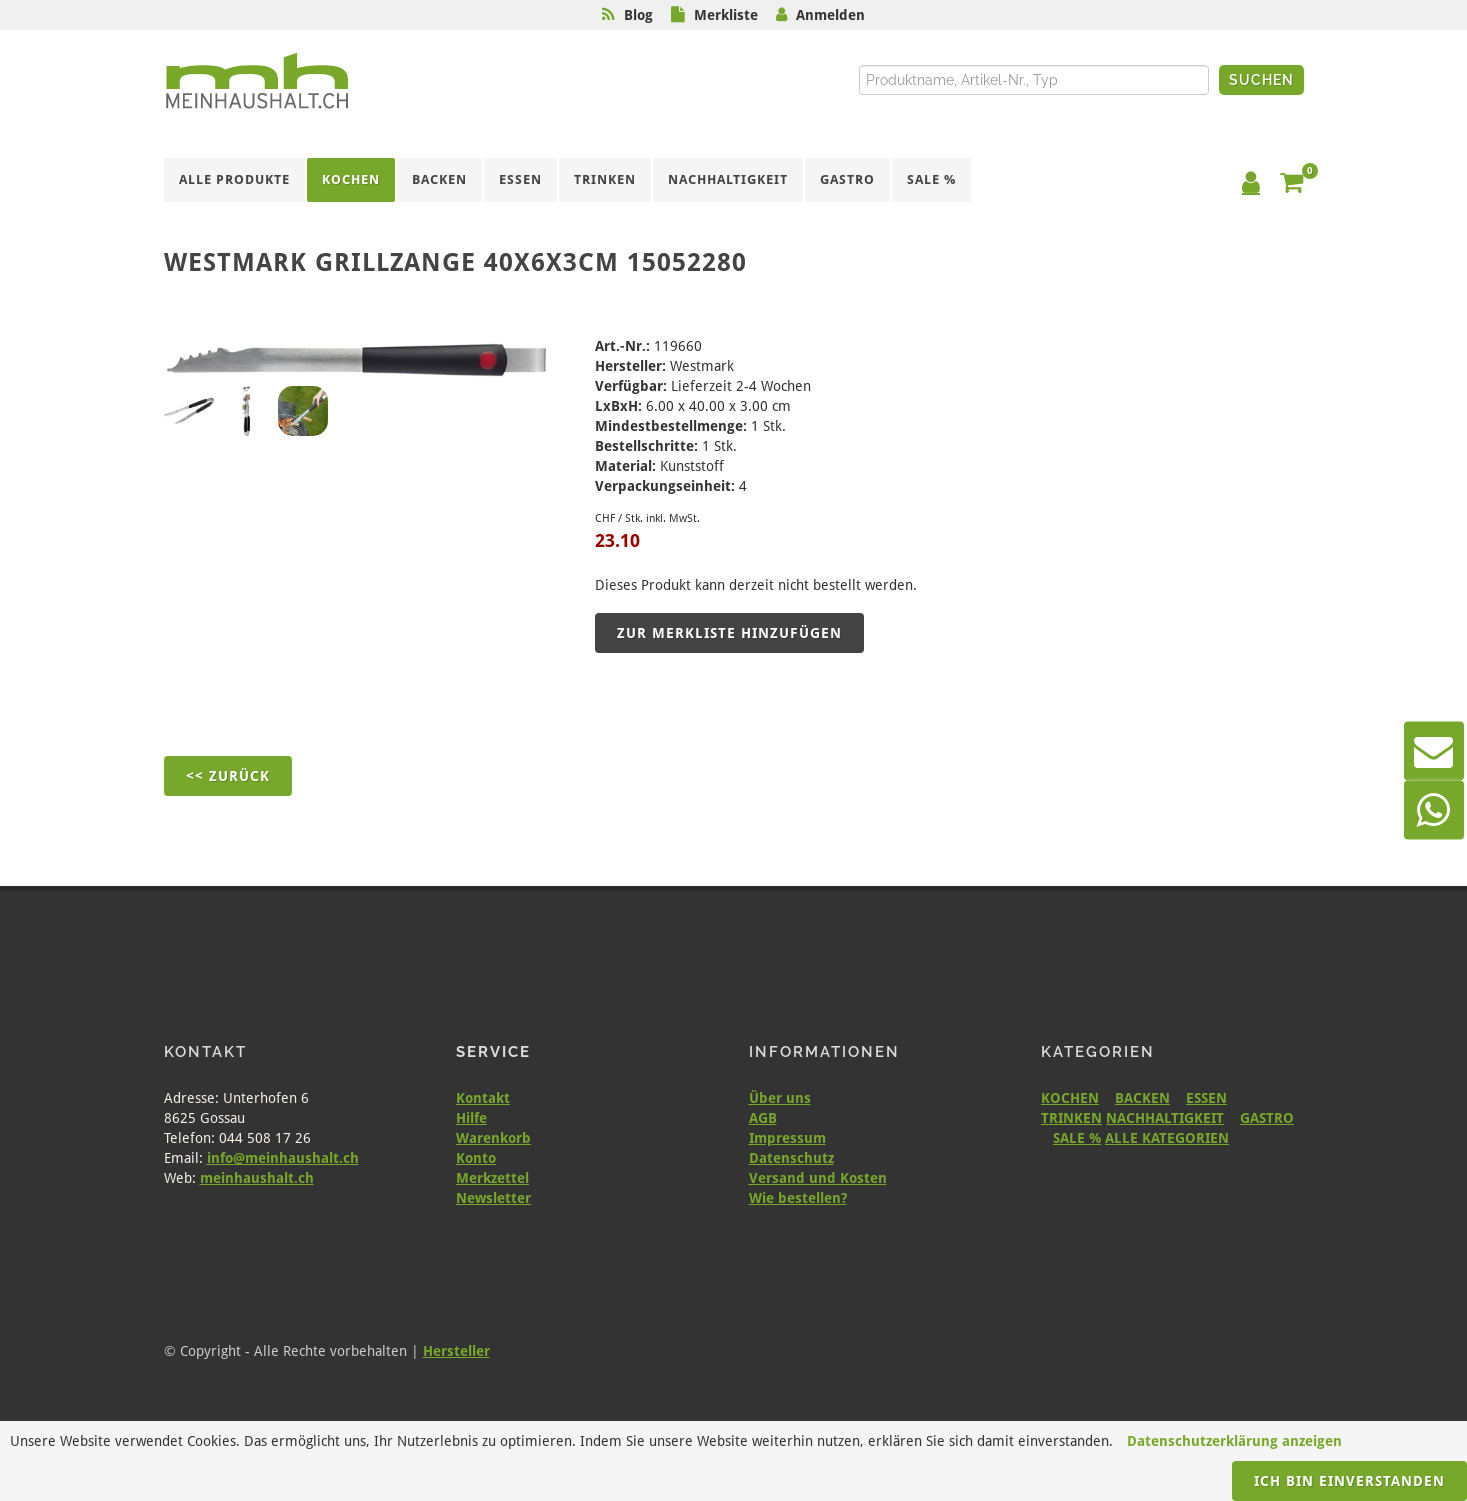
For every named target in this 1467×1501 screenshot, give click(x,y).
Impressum (787, 1138)
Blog (638, 15)
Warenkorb (493, 1138)
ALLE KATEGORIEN (1167, 1138)
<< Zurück (228, 776)
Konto (476, 1158)
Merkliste (726, 15)
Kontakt (483, 1098)
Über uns (780, 1098)
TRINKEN (1071, 1118)
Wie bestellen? (798, 1198)
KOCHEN (1070, 1098)
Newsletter (493, 1198)
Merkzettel (492, 1178)
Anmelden (830, 15)
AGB (763, 1118)
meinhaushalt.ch (257, 1178)
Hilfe (471, 1118)
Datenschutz (791, 1158)
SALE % (1077, 1138)
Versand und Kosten (818, 1178)
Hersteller (456, 1351)
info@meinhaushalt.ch (283, 1158)
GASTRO (1267, 1118)
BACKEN (1142, 1098)
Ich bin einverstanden (1349, 1481)
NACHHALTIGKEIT (1165, 1118)
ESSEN (1206, 1098)
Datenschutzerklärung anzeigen (1234, 1441)
